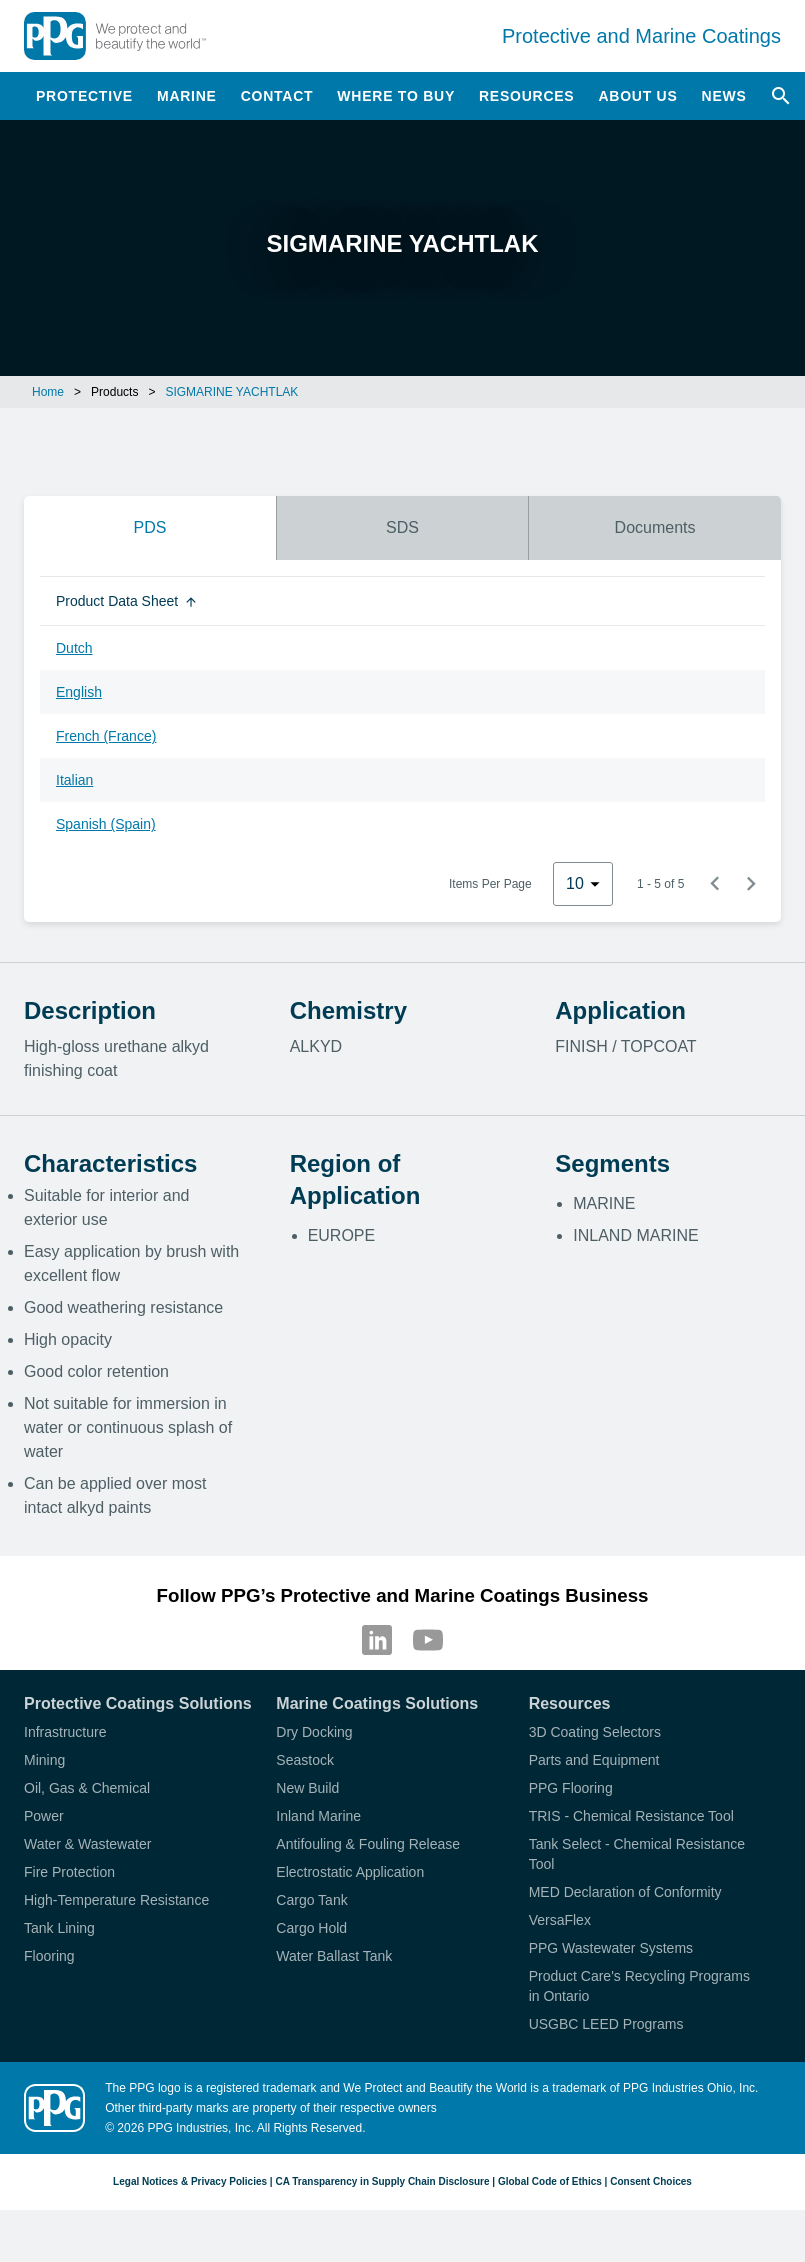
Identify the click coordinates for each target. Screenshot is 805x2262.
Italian (74, 780)
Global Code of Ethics (550, 2181)
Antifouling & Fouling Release (368, 1844)
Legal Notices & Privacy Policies (190, 2181)
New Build (307, 1788)
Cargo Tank (311, 1900)
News (724, 96)
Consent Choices (651, 2181)
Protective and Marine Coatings (641, 36)
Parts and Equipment (594, 1760)
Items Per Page (490, 884)
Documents (655, 527)
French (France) (106, 736)
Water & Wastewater (87, 1844)
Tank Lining (59, 1928)
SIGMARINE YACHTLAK (231, 392)
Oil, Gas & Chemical (87, 1788)
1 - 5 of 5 (660, 884)
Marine (187, 96)
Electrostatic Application (350, 1872)
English (79, 692)
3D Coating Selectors (595, 1732)
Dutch (74, 648)
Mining (44, 1760)
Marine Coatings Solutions (377, 1703)
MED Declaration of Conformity (625, 1892)
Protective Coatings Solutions (138, 1703)
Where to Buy (396, 96)
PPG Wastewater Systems (611, 1948)
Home (48, 392)
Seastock (305, 1760)
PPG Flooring (571, 1788)
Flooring (49, 1956)
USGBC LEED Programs (606, 2024)
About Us (637, 96)
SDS (402, 527)
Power (44, 1816)
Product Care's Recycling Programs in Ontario (639, 1986)
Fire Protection (69, 1872)
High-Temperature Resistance (116, 1900)
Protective (84, 96)
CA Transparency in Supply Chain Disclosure (382, 2181)
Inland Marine (318, 1816)
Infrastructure (65, 1732)
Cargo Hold (311, 1928)
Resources (526, 96)
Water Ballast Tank (334, 1956)
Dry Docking (314, 1732)
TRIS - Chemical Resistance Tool (631, 1816)
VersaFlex (560, 1920)
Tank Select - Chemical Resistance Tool (637, 1854)
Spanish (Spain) (106, 824)
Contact (277, 96)
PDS (149, 527)
